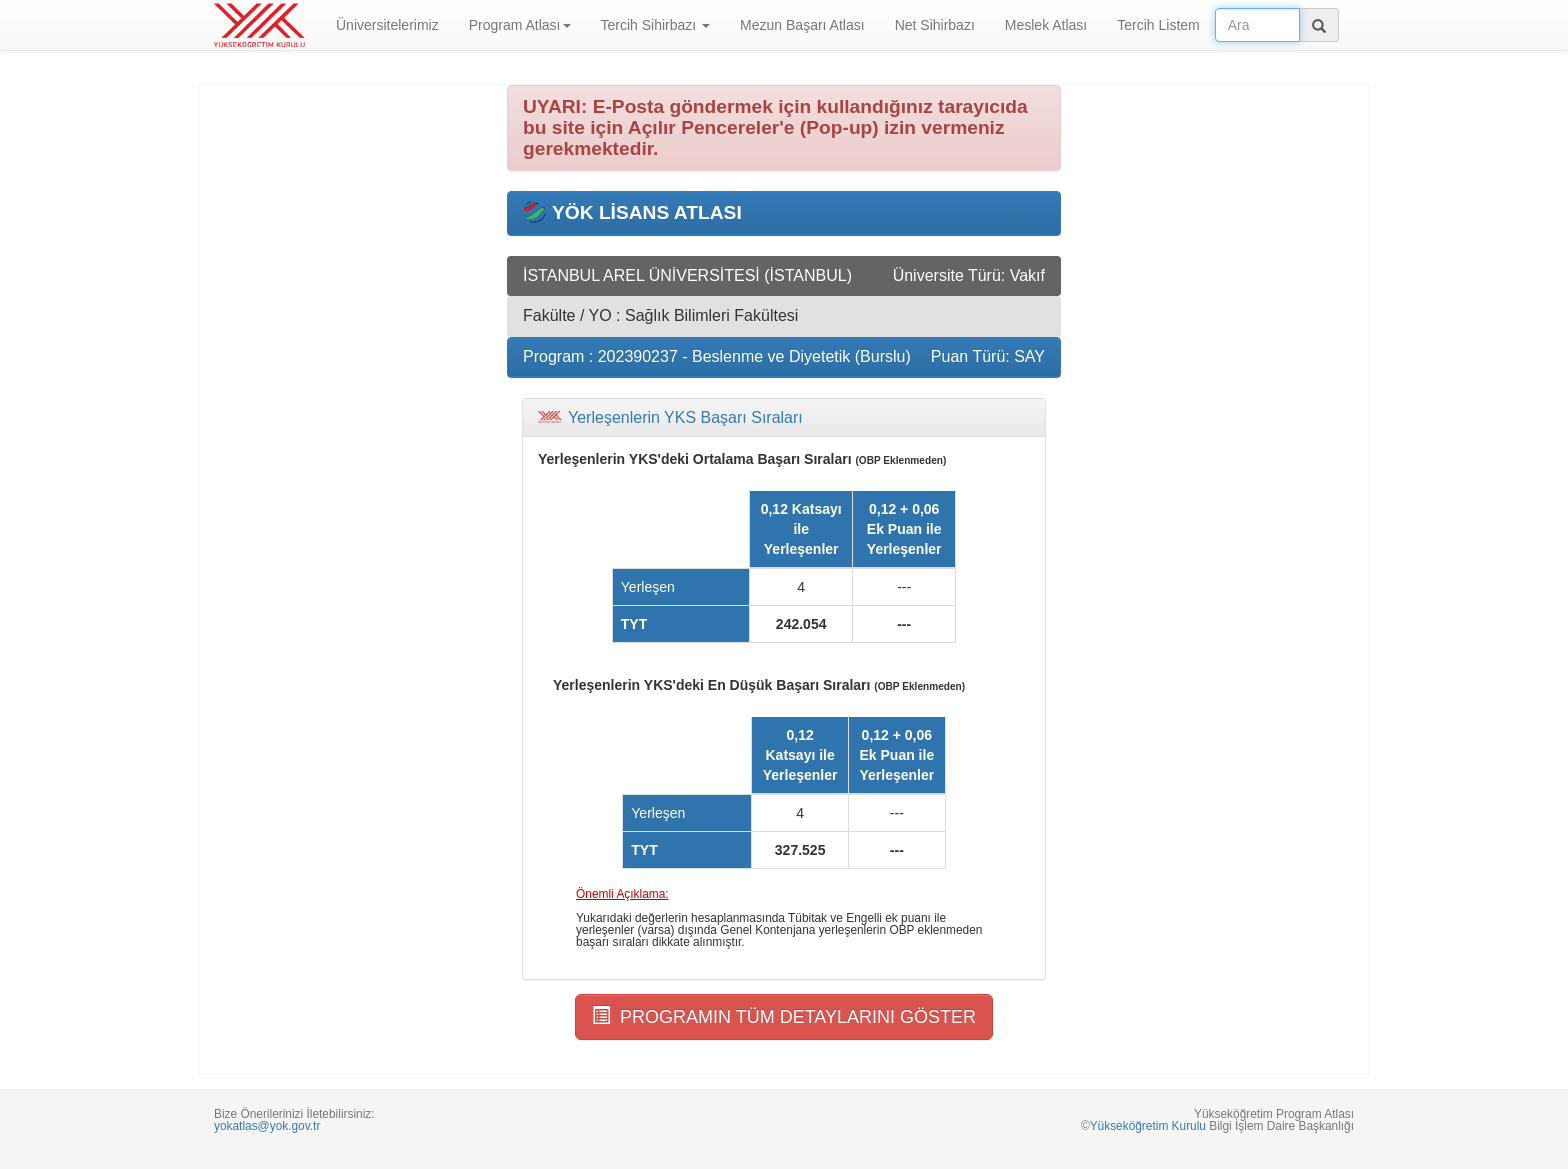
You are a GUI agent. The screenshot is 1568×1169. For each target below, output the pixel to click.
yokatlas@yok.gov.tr (267, 1126)
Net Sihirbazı (935, 25)
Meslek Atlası (1046, 25)
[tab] (784, 418)
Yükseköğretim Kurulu (1148, 1126)
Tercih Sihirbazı (656, 25)
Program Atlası (520, 25)
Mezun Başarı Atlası (802, 25)
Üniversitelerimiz (387, 25)
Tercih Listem (1158, 25)
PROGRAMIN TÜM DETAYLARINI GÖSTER (784, 1016)
